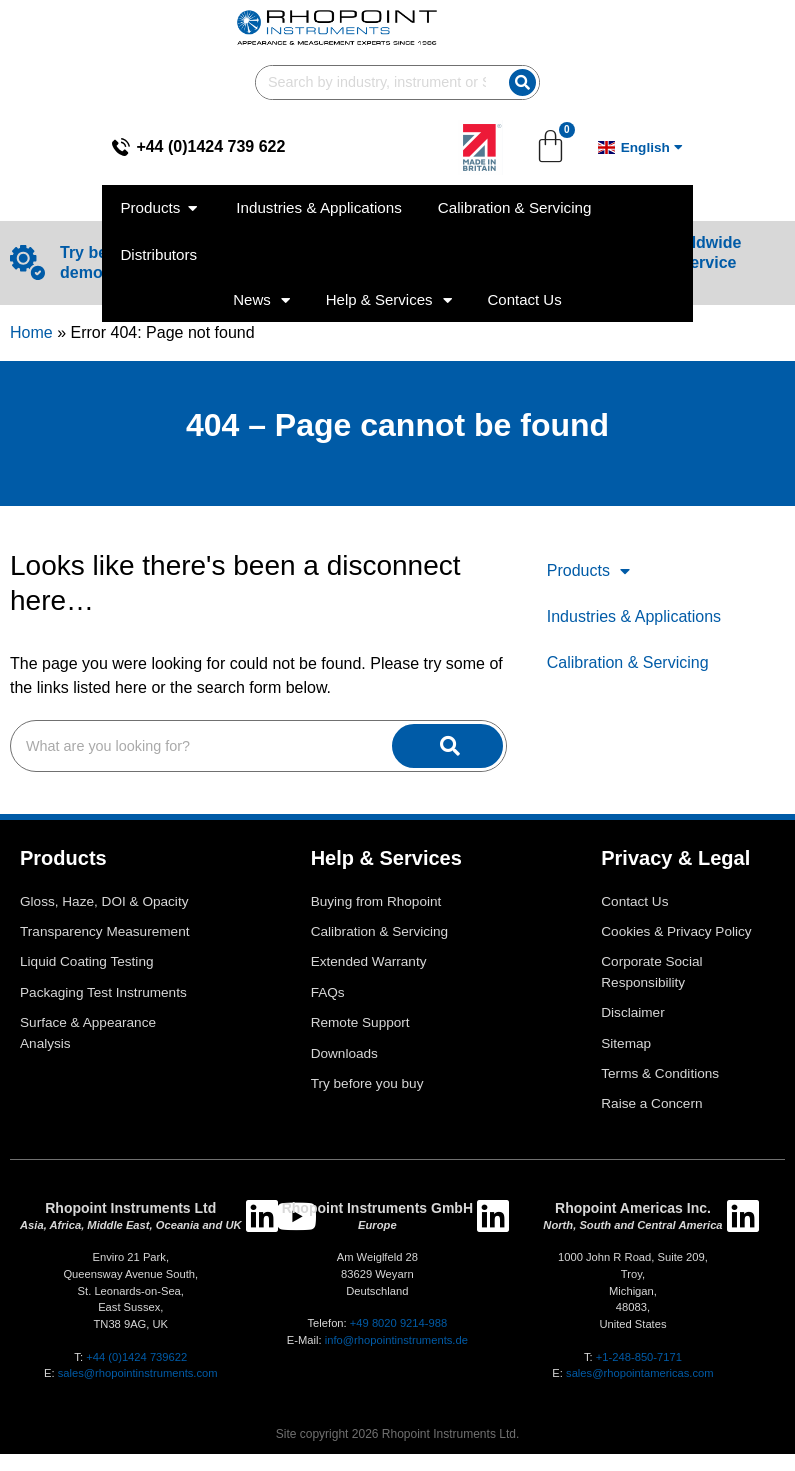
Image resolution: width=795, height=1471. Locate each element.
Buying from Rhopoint (376, 901)
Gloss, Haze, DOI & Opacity (104, 901)
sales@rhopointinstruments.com (138, 1373)
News (261, 198)
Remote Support (360, 1022)
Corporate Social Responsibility (651, 971)
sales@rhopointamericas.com (640, 1373)
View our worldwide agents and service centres (666, 262)
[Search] (742, 27)
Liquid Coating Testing (87, 961)
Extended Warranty (369, 961)
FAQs (328, 992)
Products (588, 571)
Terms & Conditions (660, 1073)
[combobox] (553, 27)
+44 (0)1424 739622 (136, 1357)
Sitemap (626, 1043)
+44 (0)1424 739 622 (122, 91)
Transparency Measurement (105, 931)
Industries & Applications (634, 616)
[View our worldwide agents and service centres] (559, 262)
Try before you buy (367, 1083)
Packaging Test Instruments (103, 992)
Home (31, 332)
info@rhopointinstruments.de (396, 1340)
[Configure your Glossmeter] (377, 262)
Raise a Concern (651, 1103)
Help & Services (389, 198)
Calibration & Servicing (628, 662)
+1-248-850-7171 (639, 1357)
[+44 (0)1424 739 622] (33, 92)
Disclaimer (632, 1012)
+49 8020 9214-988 (398, 1323)
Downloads (344, 1053)
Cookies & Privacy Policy (676, 931)
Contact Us (525, 198)
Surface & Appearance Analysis (88, 1032)
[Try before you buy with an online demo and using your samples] (27, 262)
